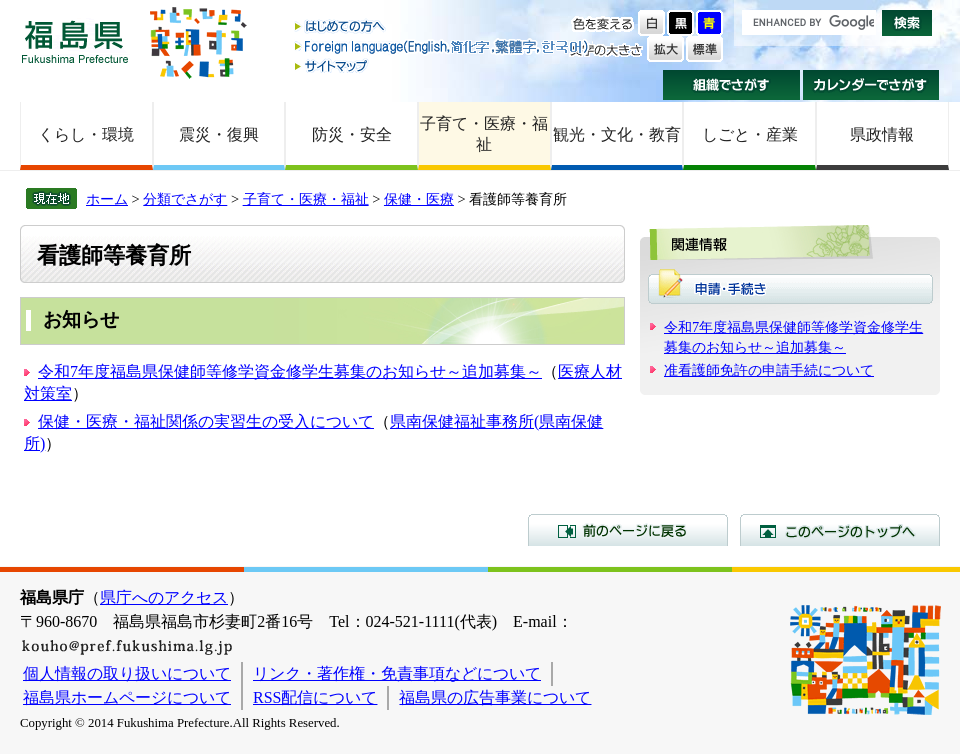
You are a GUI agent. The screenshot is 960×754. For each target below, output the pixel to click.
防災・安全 (352, 134)
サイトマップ (443, 65)
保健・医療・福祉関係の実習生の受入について (206, 421)
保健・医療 (419, 199)
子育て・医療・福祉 (484, 134)
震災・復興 (219, 134)
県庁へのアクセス (164, 597)
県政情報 (882, 134)
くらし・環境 (86, 134)
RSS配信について (315, 697)
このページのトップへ (840, 530)
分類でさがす (185, 199)
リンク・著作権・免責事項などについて (397, 673)
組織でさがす (731, 85)
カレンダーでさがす (871, 85)
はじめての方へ (443, 27)
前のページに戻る (628, 530)
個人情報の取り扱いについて (127, 673)
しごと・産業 (750, 134)
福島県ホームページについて (127, 697)
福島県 (75, 41)
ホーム (107, 199)
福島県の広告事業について (495, 697)
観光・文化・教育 (617, 134)
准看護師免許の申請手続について (769, 370)
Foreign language (443, 46)
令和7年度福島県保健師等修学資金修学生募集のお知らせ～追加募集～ (290, 371)
